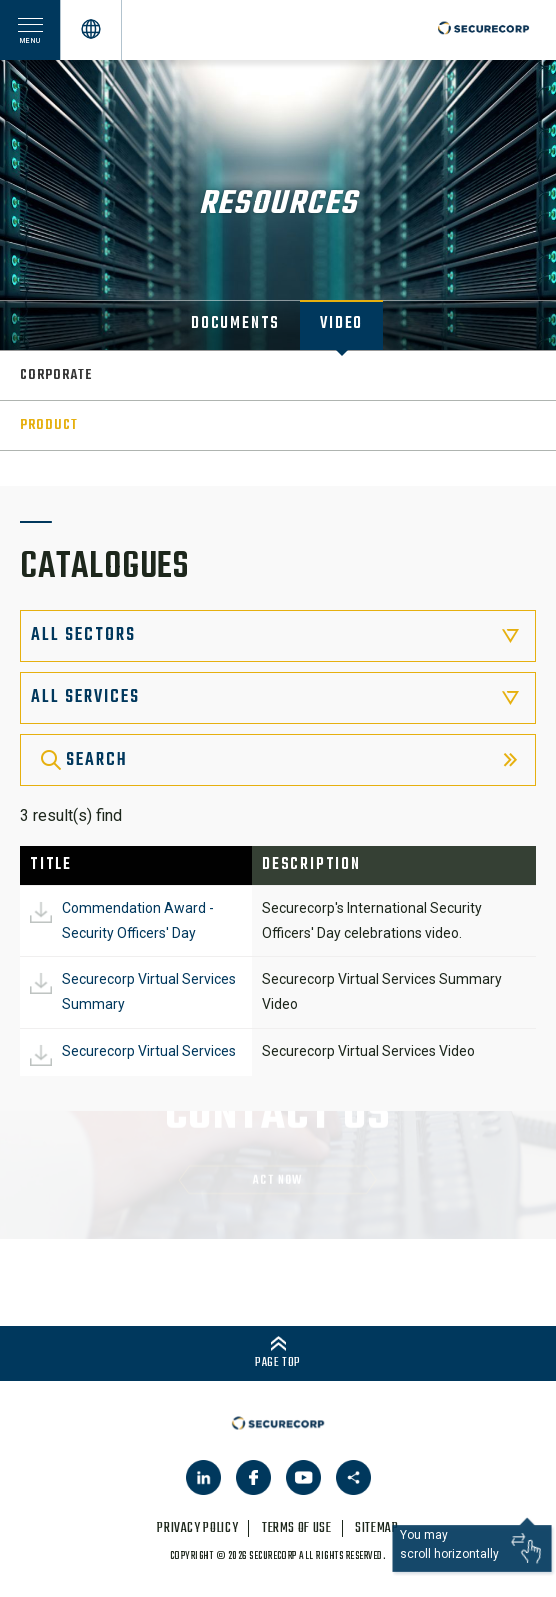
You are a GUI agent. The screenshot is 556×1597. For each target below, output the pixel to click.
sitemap (376, 1528)
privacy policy (197, 1528)
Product (49, 425)
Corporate (56, 375)
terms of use (297, 1528)
